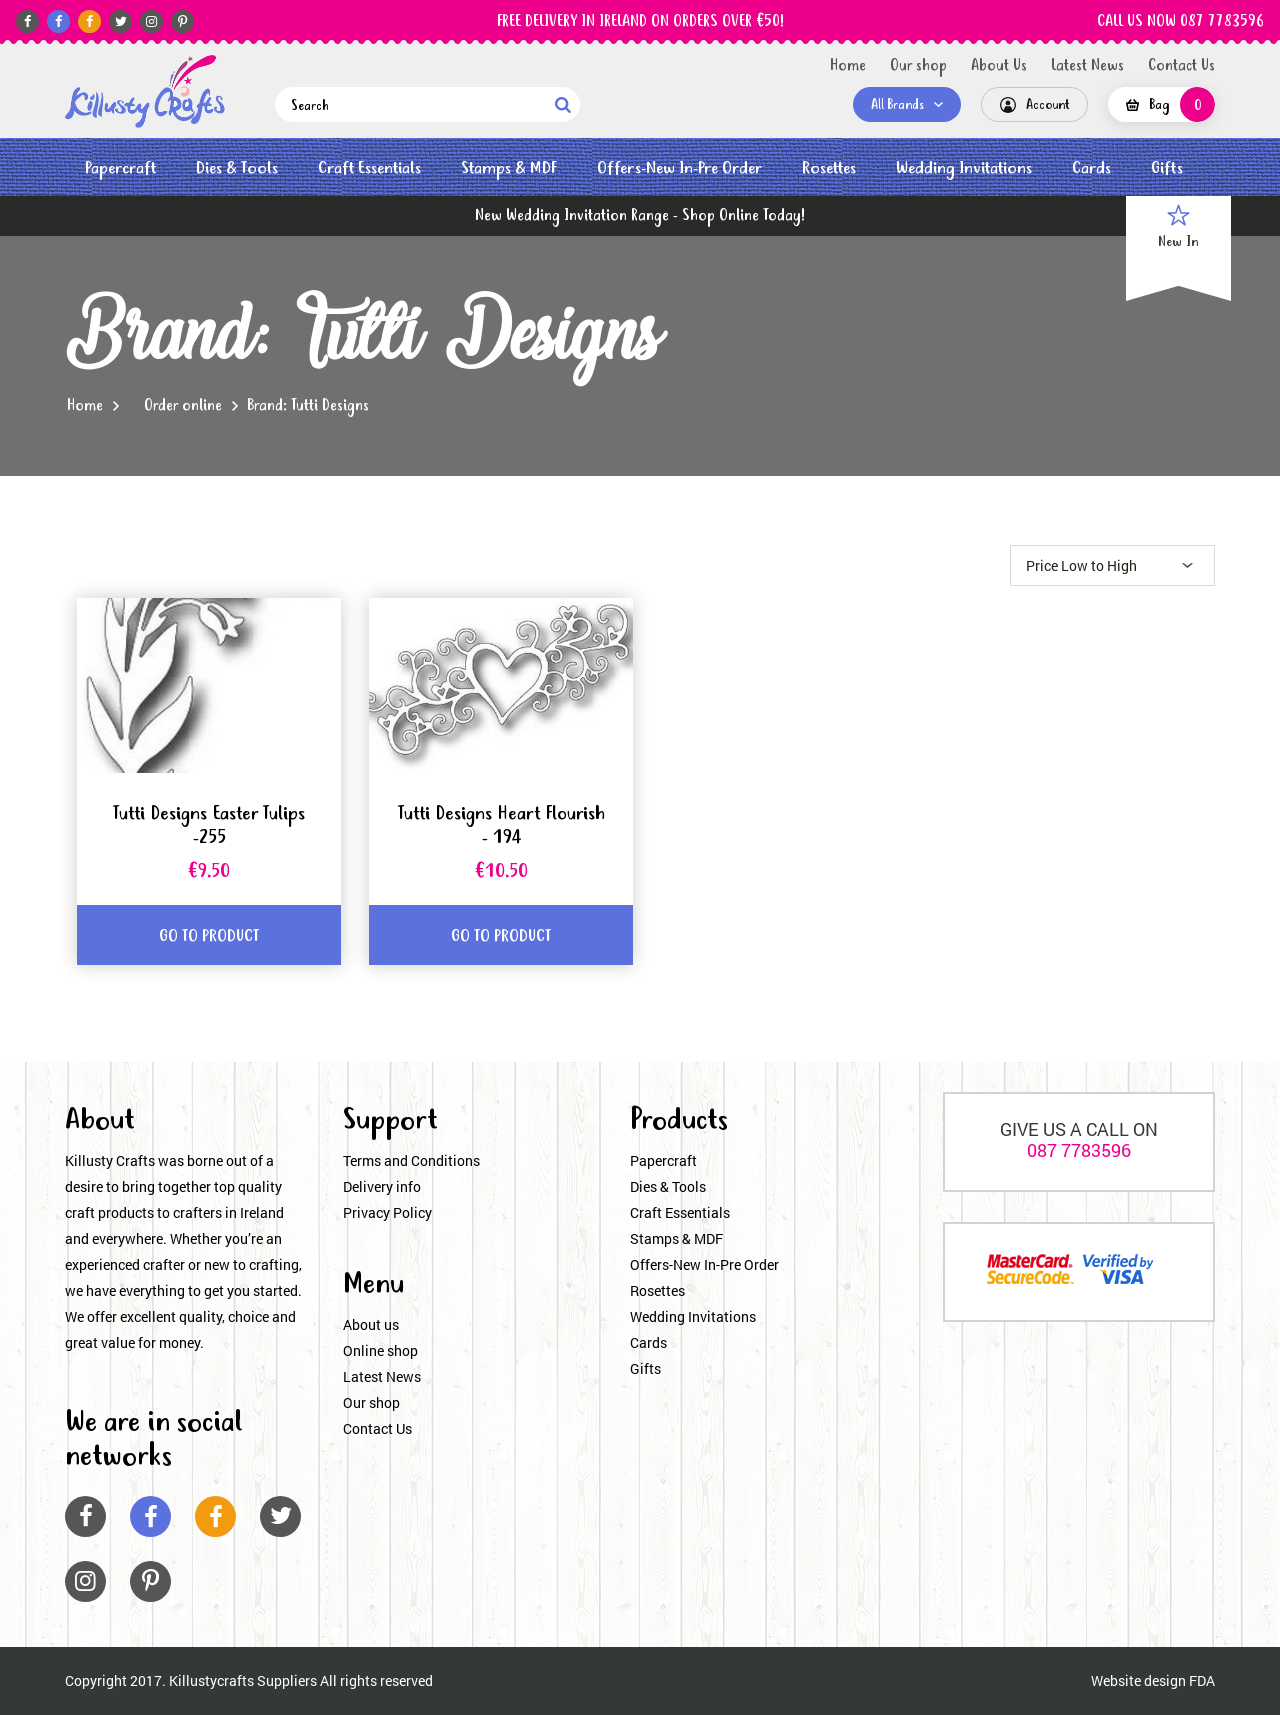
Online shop (380, 1350)
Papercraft (120, 168)
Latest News (1087, 66)
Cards (1091, 168)
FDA (1202, 1680)
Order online (183, 406)
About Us (999, 66)
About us (371, 1324)
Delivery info (382, 1186)
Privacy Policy (387, 1212)
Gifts (1167, 168)
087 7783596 (1079, 1150)
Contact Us (1181, 66)
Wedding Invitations (964, 168)
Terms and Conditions (411, 1160)
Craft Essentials (369, 168)
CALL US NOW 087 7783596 (1180, 22)
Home (848, 66)
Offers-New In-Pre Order (679, 168)
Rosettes (829, 168)
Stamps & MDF (509, 168)
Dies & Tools (237, 168)
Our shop (918, 66)
